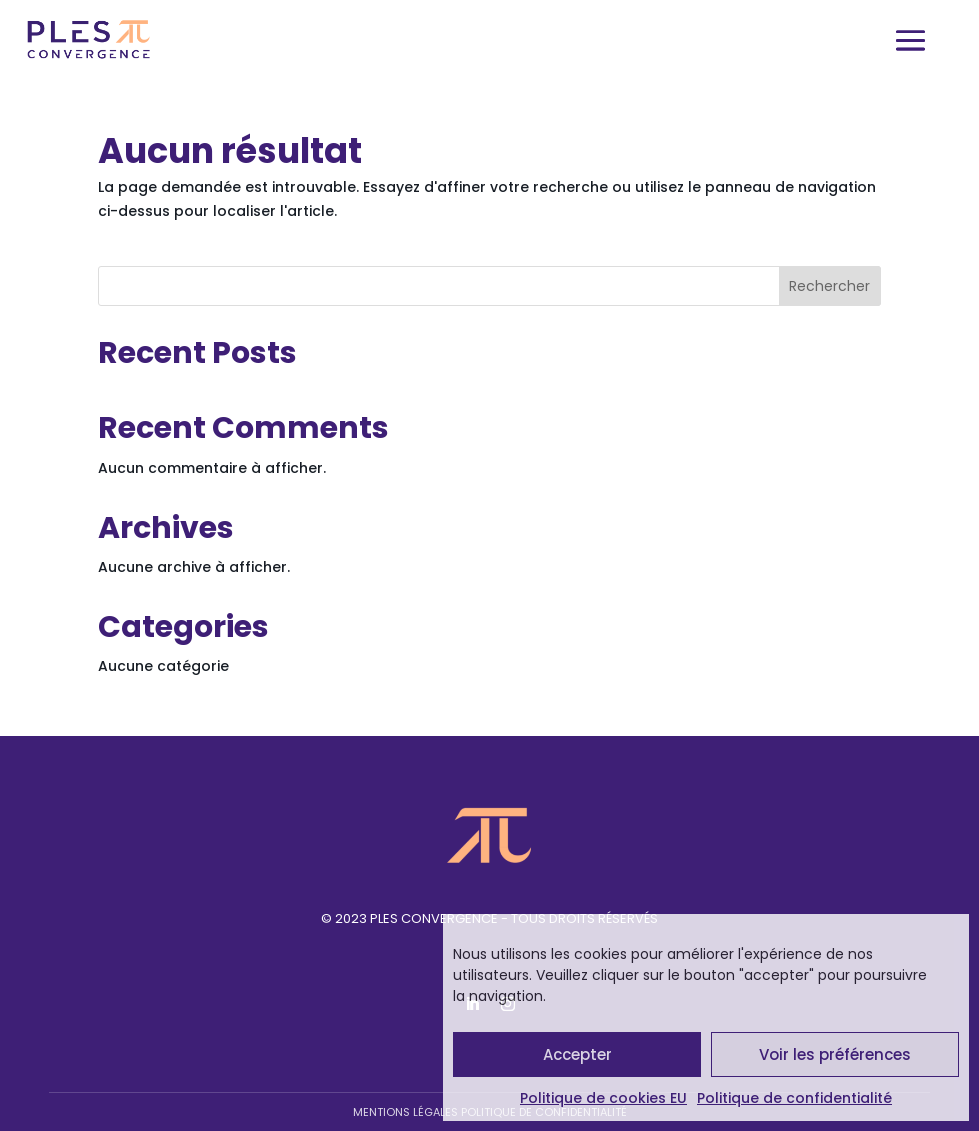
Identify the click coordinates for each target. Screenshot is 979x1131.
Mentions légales (405, 1112)
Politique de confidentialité (794, 1098)
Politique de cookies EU (603, 1098)
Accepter (577, 1054)
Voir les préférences (835, 1054)
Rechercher (829, 286)
